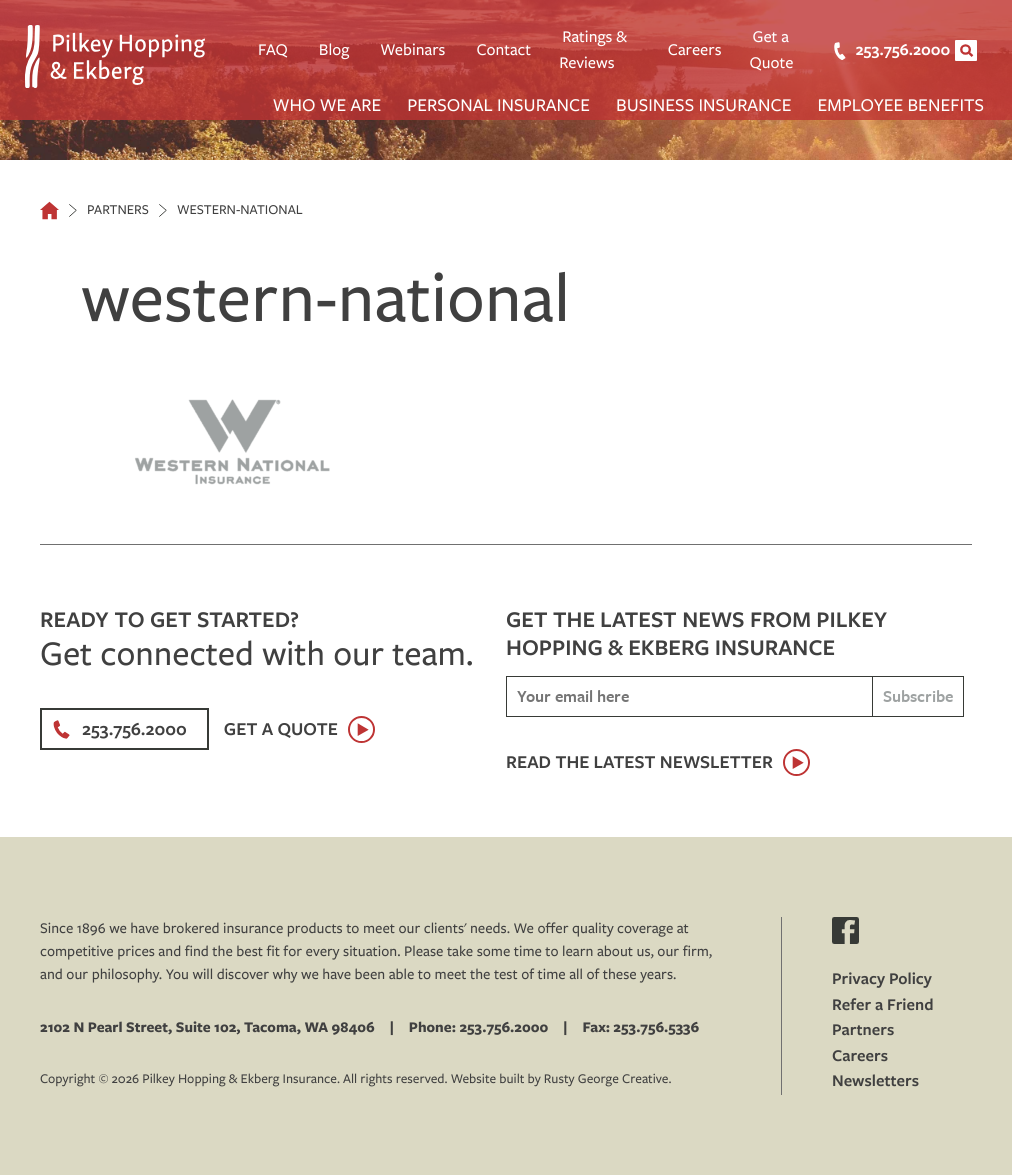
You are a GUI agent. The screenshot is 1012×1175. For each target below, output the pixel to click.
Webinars (412, 50)
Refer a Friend (883, 1005)
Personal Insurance (498, 104)
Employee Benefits (901, 104)
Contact (503, 50)
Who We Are (327, 104)
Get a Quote (772, 50)
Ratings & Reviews (593, 50)
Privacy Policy (882, 979)
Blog (334, 50)
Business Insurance (704, 104)
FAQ (273, 50)
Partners (863, 1030)
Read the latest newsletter (639, 761)
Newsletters (875, 1081)
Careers (695, 50)
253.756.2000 (880, 50)
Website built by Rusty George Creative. (561, 1079)
